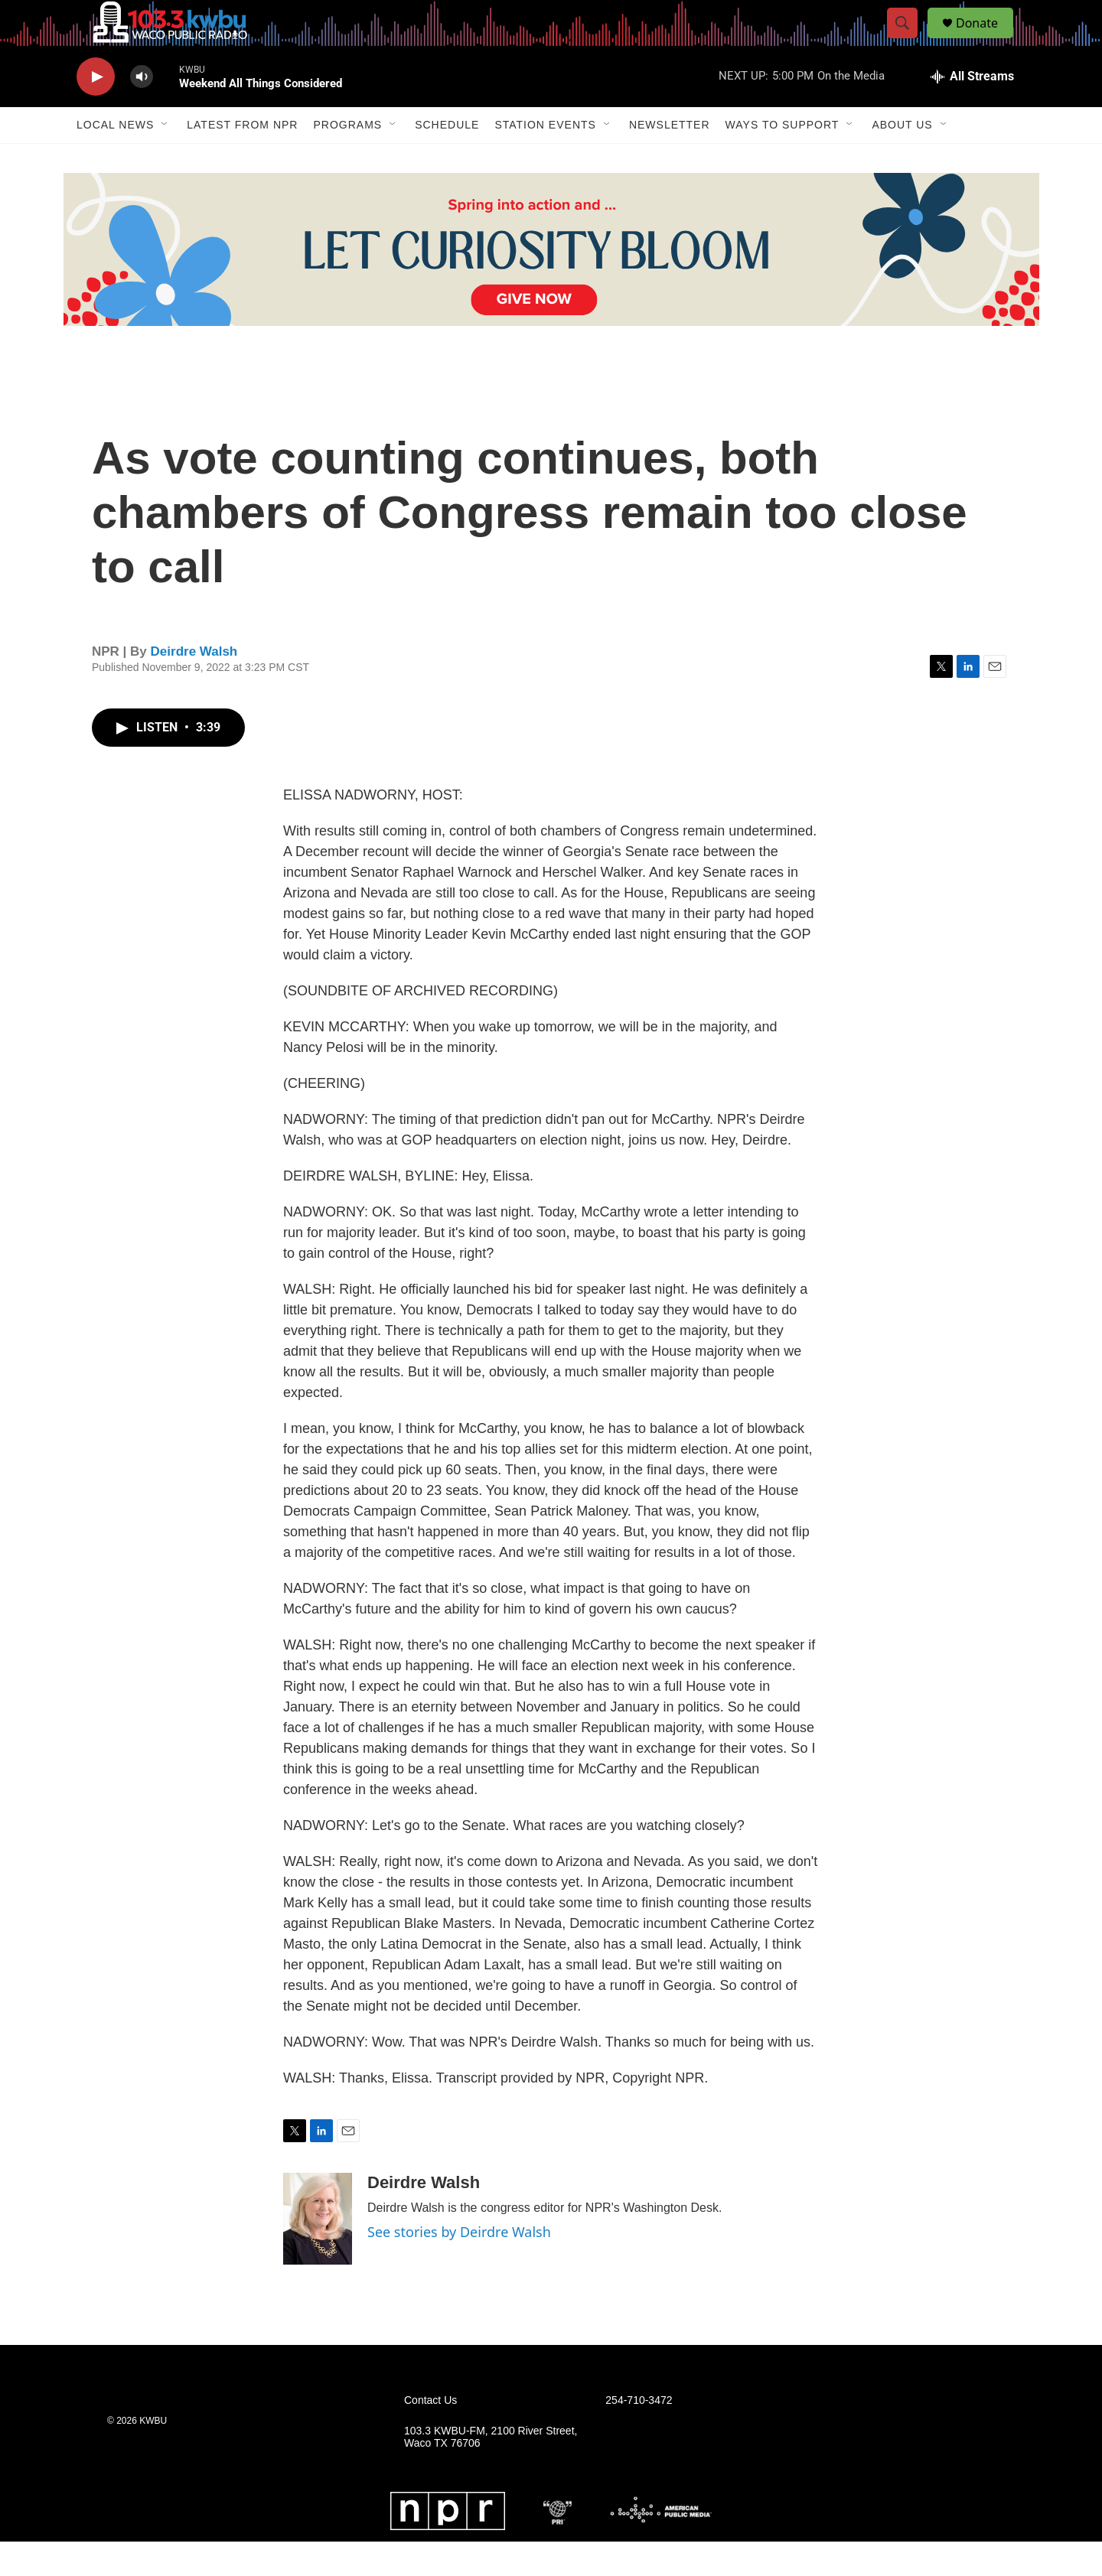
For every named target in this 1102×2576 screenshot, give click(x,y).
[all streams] (972, 111)
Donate (986, 40)
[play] (95, 111)
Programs (347, 159)
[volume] (142, 111)
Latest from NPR (242, 159)
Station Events (545, 159)
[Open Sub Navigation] (165, 159)
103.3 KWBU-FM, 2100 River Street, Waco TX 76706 (490, 2471)
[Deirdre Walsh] (317, 2253)
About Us (902, 159)
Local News (115, 159)
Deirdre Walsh (194, 686)
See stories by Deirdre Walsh (459, 2266)
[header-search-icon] (909, 40)
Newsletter (669, 159)
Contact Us (430, 2435)
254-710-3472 (638, 2435)
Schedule (447, 159)
